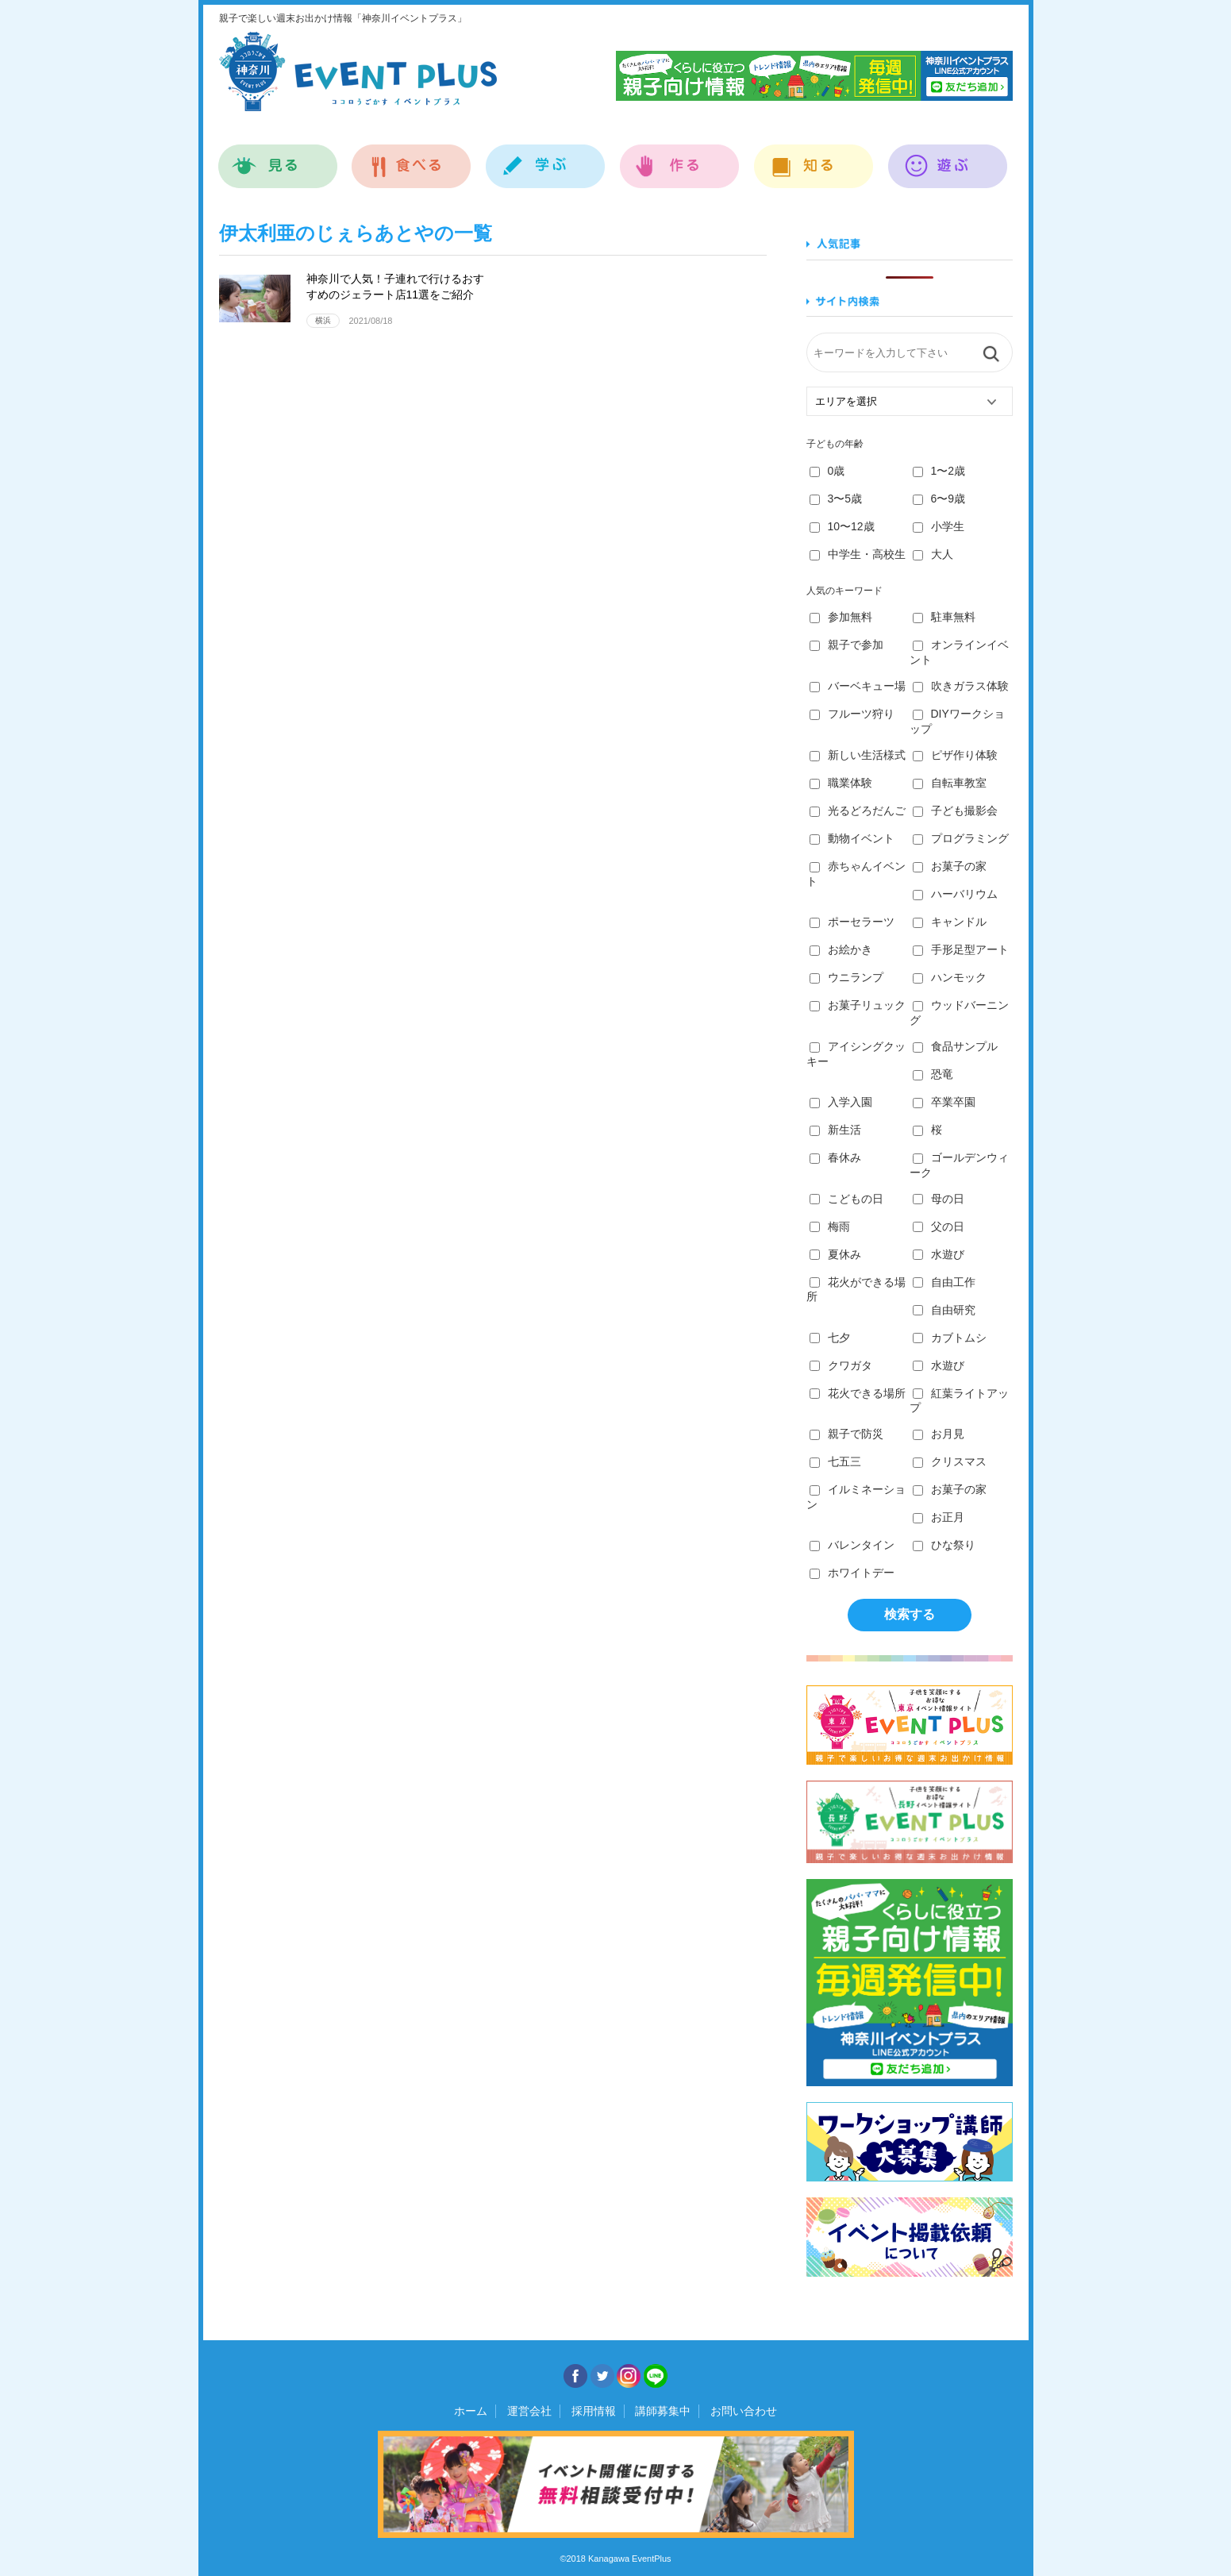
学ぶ (546, 157)
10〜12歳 (842, 526)
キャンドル (950, 921)
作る (680, 157)
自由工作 (944, 1282)
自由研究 (944, 1309)
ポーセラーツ (852, 921)
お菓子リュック (858, 1005)
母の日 (938, 1198)
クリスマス (950, 1461)
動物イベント (852, 838)
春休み (835, 1157)
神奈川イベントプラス (358, 71)
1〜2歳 (939, 470)
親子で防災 (846, 1433)
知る (814, 157)
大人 (933, 554)
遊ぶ (948, 157)
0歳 (827, 470)
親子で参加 (846, 644)
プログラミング (961, 838)
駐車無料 (944, 616)
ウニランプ (846, 977)
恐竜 (933, 1074)
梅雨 (830, 1226)
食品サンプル (955, 1046)
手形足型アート (961, 949)
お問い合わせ (743, 2411)
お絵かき (841, 949)
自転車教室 (950, 782)
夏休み (835, 1254)
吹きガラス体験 (961, 686)
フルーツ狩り (852, 713)
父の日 (938, 1226)
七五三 (835, 1461)
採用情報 (593, 2411)
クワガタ (841, 1365)
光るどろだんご (858, 810)
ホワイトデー (852, 1572)
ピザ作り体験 (955, 755)
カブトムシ (950, 1337)
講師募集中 (663, 2411)
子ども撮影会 (955, 810)
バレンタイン (852, 1544)
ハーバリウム (955, 894)
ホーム (470, 2411)
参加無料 (841, 616)
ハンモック (950, 977)
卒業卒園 (944, 1101)
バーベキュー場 (858, 686)
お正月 (938, 1517)
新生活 (835, 1129)
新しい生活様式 (858, 755)
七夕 (830, 1337)
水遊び (938, 1254)
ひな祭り (944, 1544)
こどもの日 (846, 1198)
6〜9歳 (939, 498)
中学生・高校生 (858, 554)
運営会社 (529, 2411)
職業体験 (841, 782)
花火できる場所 (858, 1393)
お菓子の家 (950, 866)
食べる (411, 157)
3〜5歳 (836, 498)
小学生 (938, 526)
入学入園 (841, 1101)
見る (278, 157)
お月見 (938, 1433)
